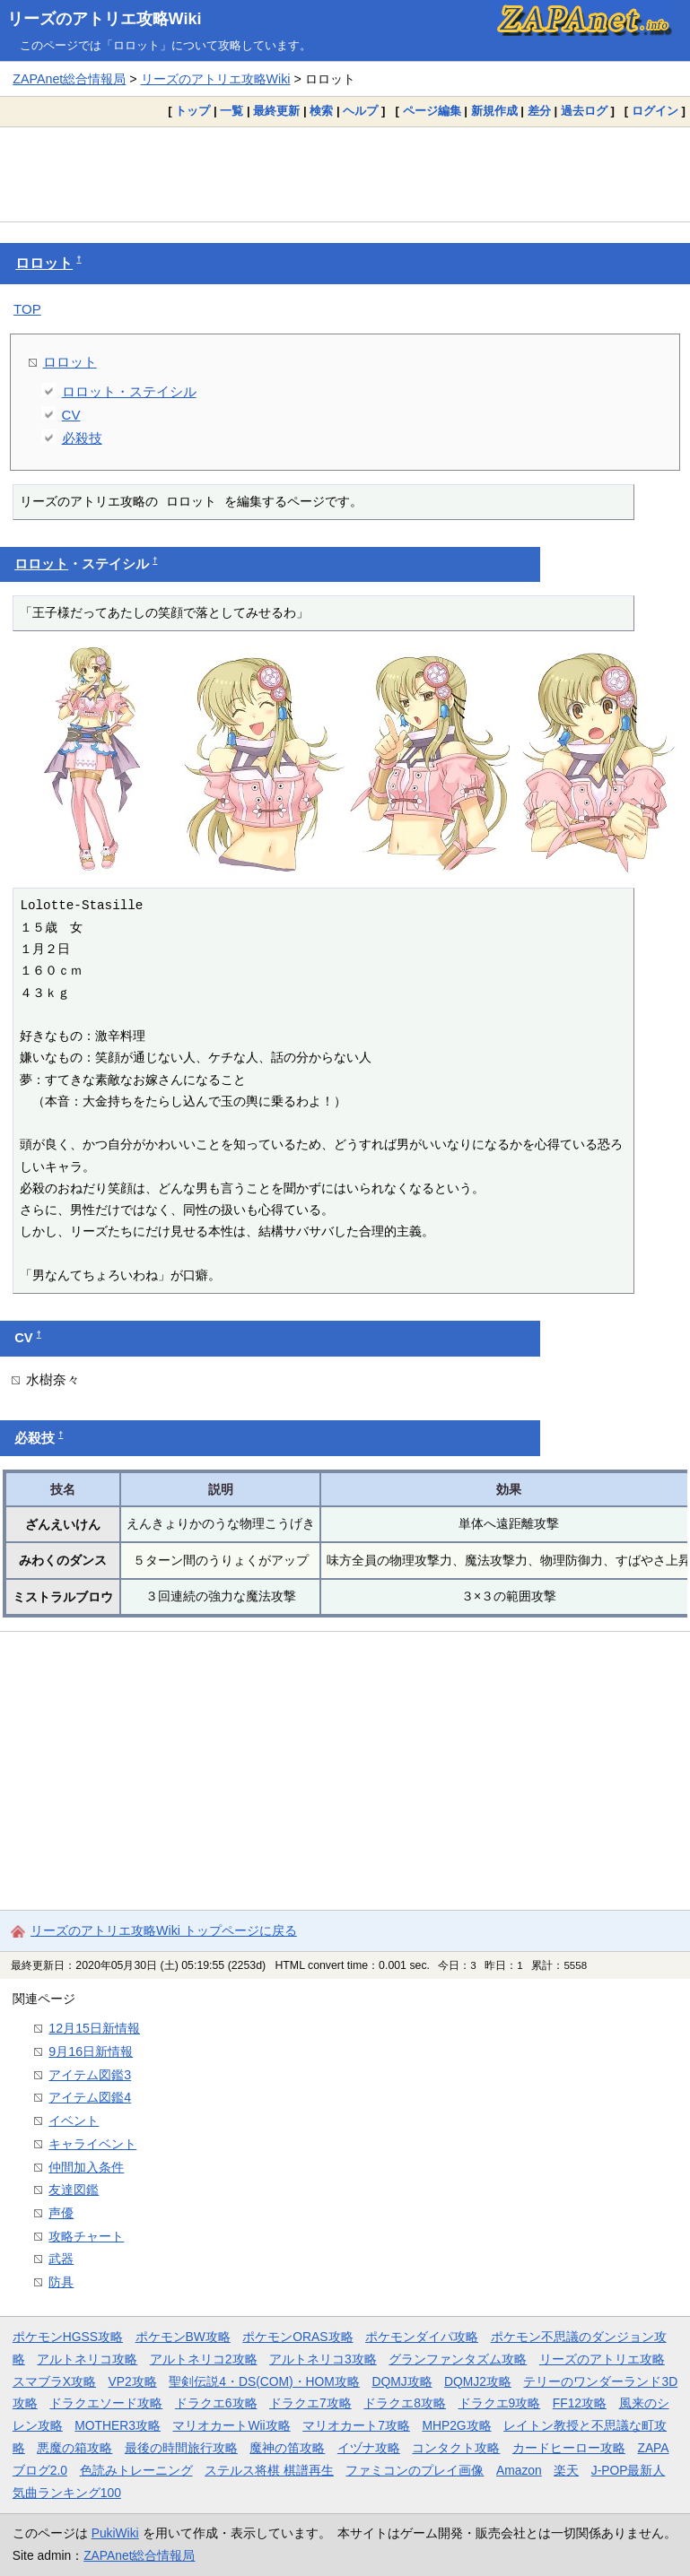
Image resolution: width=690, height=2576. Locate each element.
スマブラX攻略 (54, 2381)
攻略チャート (86, 2236)
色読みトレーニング (136, 2470)
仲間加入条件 (86, 2167)
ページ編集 (432, 110)
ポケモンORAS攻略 (297, 2336)
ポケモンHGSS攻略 (68, 2336)
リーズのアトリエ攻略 (602, 2359)
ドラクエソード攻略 (105, 2403)
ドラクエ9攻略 (500, 2403)
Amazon (519, 2470)
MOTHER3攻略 (117, 2425)
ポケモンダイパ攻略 (421, 2336)
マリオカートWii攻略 (231, 2425)
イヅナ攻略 (368, 2448)
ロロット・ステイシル (129, 391)
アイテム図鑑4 (89, 2097)
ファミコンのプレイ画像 (414, 2470)
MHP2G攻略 (456, 2425)
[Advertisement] (345, 174)
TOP (27, 309)
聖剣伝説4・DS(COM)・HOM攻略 (264, 2381)
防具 (61, 2282)
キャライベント (92, 2144)
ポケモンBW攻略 (183, 2336)
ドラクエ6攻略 (216, 2403)
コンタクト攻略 (456, 2448)
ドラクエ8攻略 (404, 2403)
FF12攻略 (580, 2403)
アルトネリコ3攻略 (323, 2359)
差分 (539, 110)
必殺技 (82, 438)
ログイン (655, 110)
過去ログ (584, 110)
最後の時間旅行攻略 (181, 2448)
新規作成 (494, 110)
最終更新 (276, 110)
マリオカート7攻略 (356, 2425)
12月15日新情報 (94, 2028)
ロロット (44, 263)
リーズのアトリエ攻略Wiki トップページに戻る (164, 1930)
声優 (61, 2213)
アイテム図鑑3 (89, 2075)
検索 (321, 110)
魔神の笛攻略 (287, 2448)
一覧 (231, 110)
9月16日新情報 (90, 2051)
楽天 (566, 2470)
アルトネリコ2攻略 (204, 2359)
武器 (61, 2258)
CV (71, 414)
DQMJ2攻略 (477, 2381)
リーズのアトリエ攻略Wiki (104, 19)
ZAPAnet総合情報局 (69, 79)
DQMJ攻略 (401, 2381)
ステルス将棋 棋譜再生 (269, 2470)
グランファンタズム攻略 (458, 2359)
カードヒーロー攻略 (568, 2448)
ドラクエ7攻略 (310, 2403)
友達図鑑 (73, 2189)
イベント (73, 2120)
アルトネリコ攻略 (87, 2359)
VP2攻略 (133, 2381)
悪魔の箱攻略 (74, 2448)
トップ (192, 110)
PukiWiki (115, 2533)
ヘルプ (360, 110)
